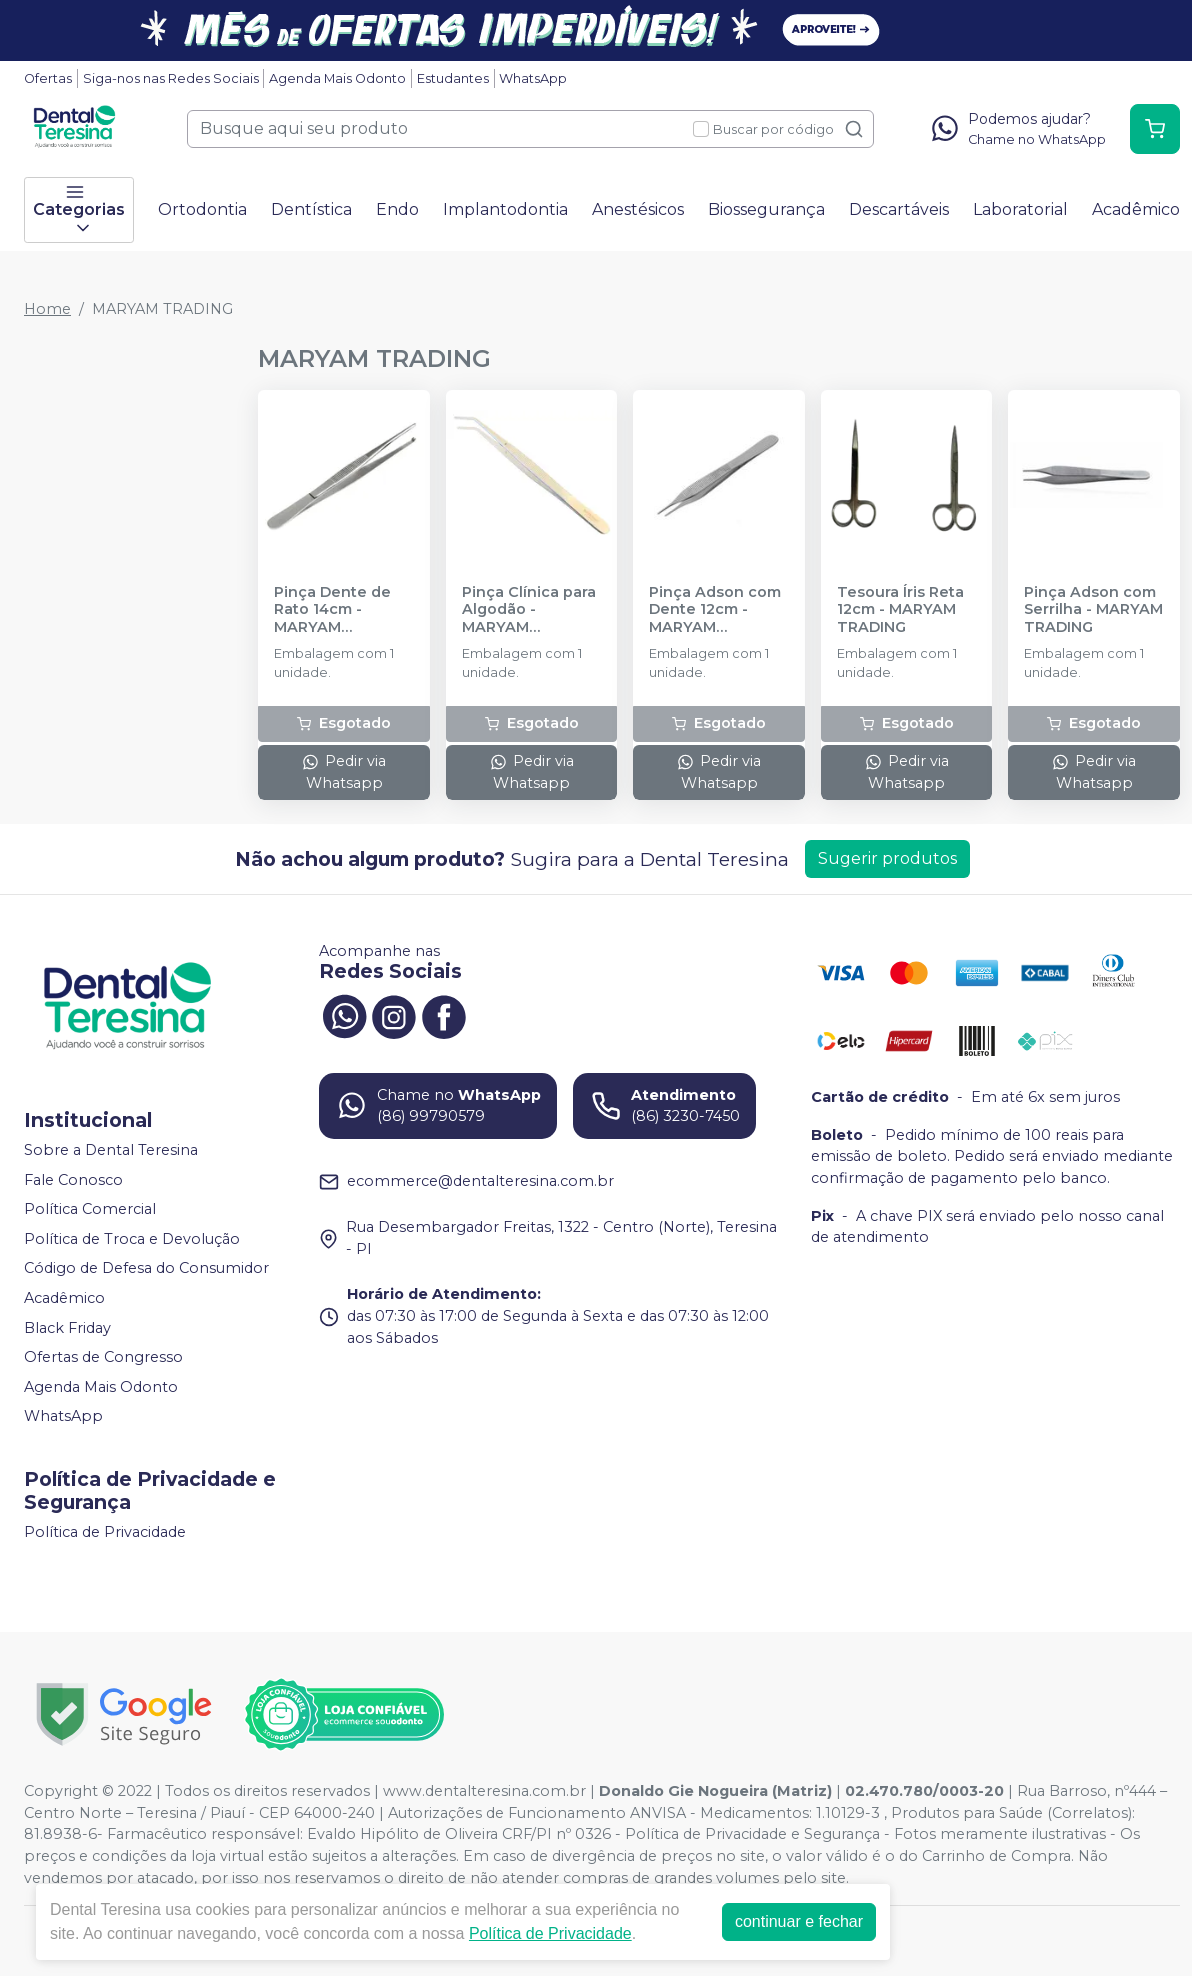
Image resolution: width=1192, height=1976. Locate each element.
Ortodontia (202, 209)
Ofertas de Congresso (103, 1357)
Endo (397, 209)
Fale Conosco (73, 1180)
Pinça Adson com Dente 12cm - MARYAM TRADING (715, 610)
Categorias (79, 210)
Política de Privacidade (105, 1532)
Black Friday (67, 1328)
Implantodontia (505, 209)
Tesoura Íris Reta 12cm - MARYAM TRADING (900, 610)
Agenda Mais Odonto (337, 78)
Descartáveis (899, 209)
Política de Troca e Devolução (132, 1239)
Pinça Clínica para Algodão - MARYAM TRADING (529, 610)
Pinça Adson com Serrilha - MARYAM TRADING (1093, 610)
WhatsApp (533, 78)
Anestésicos (638, 209)
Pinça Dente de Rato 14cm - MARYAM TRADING (332, 610)
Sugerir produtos (887, 858)
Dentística (311, 209)
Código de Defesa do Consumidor (146, 1269)
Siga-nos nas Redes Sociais (171, 78)
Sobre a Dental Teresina (111, 1150)
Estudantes (453, 78)
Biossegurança (766, 209)
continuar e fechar (799, 1921)
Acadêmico (1136, 209)
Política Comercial (90, 1209)
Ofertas (48, 78)
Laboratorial (1020, 209)
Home (47, 309)
